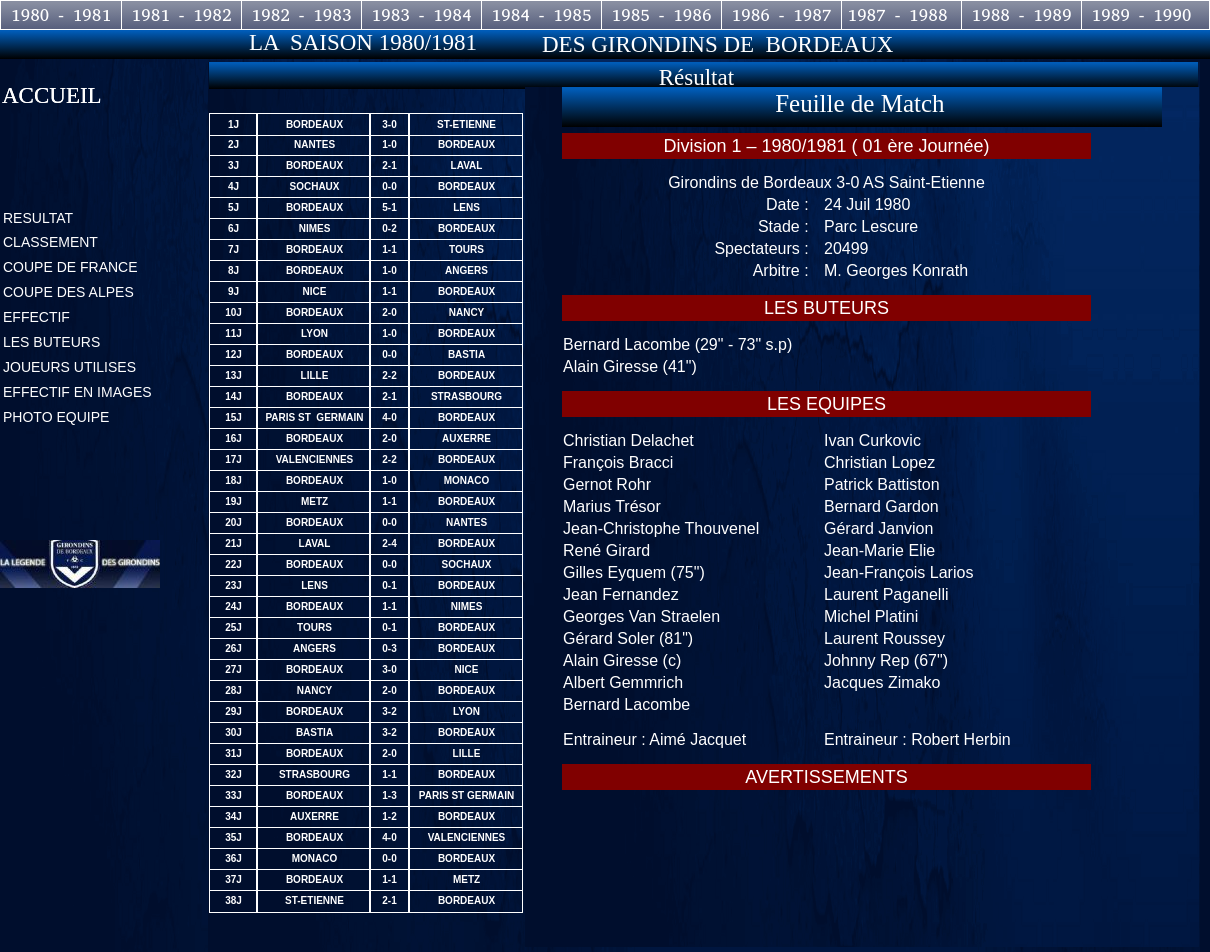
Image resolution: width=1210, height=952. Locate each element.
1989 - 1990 (1141, 15)
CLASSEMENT (50, 242)
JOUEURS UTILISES (69, 367)
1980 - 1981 (61, 15)
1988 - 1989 (1021, 15)
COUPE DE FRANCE (70, 267)
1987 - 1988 (901, 15)
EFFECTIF (36, 317)
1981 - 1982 (181, 15)
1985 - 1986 (661, 15)
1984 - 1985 (541, 15)
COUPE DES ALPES (68, 292)
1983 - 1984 (421, 15)
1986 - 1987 (781, 15)
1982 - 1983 (301, 15)
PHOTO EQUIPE (56, 417)
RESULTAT (38, 218)
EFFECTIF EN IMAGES (77, 392)
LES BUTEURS (51, 342)
